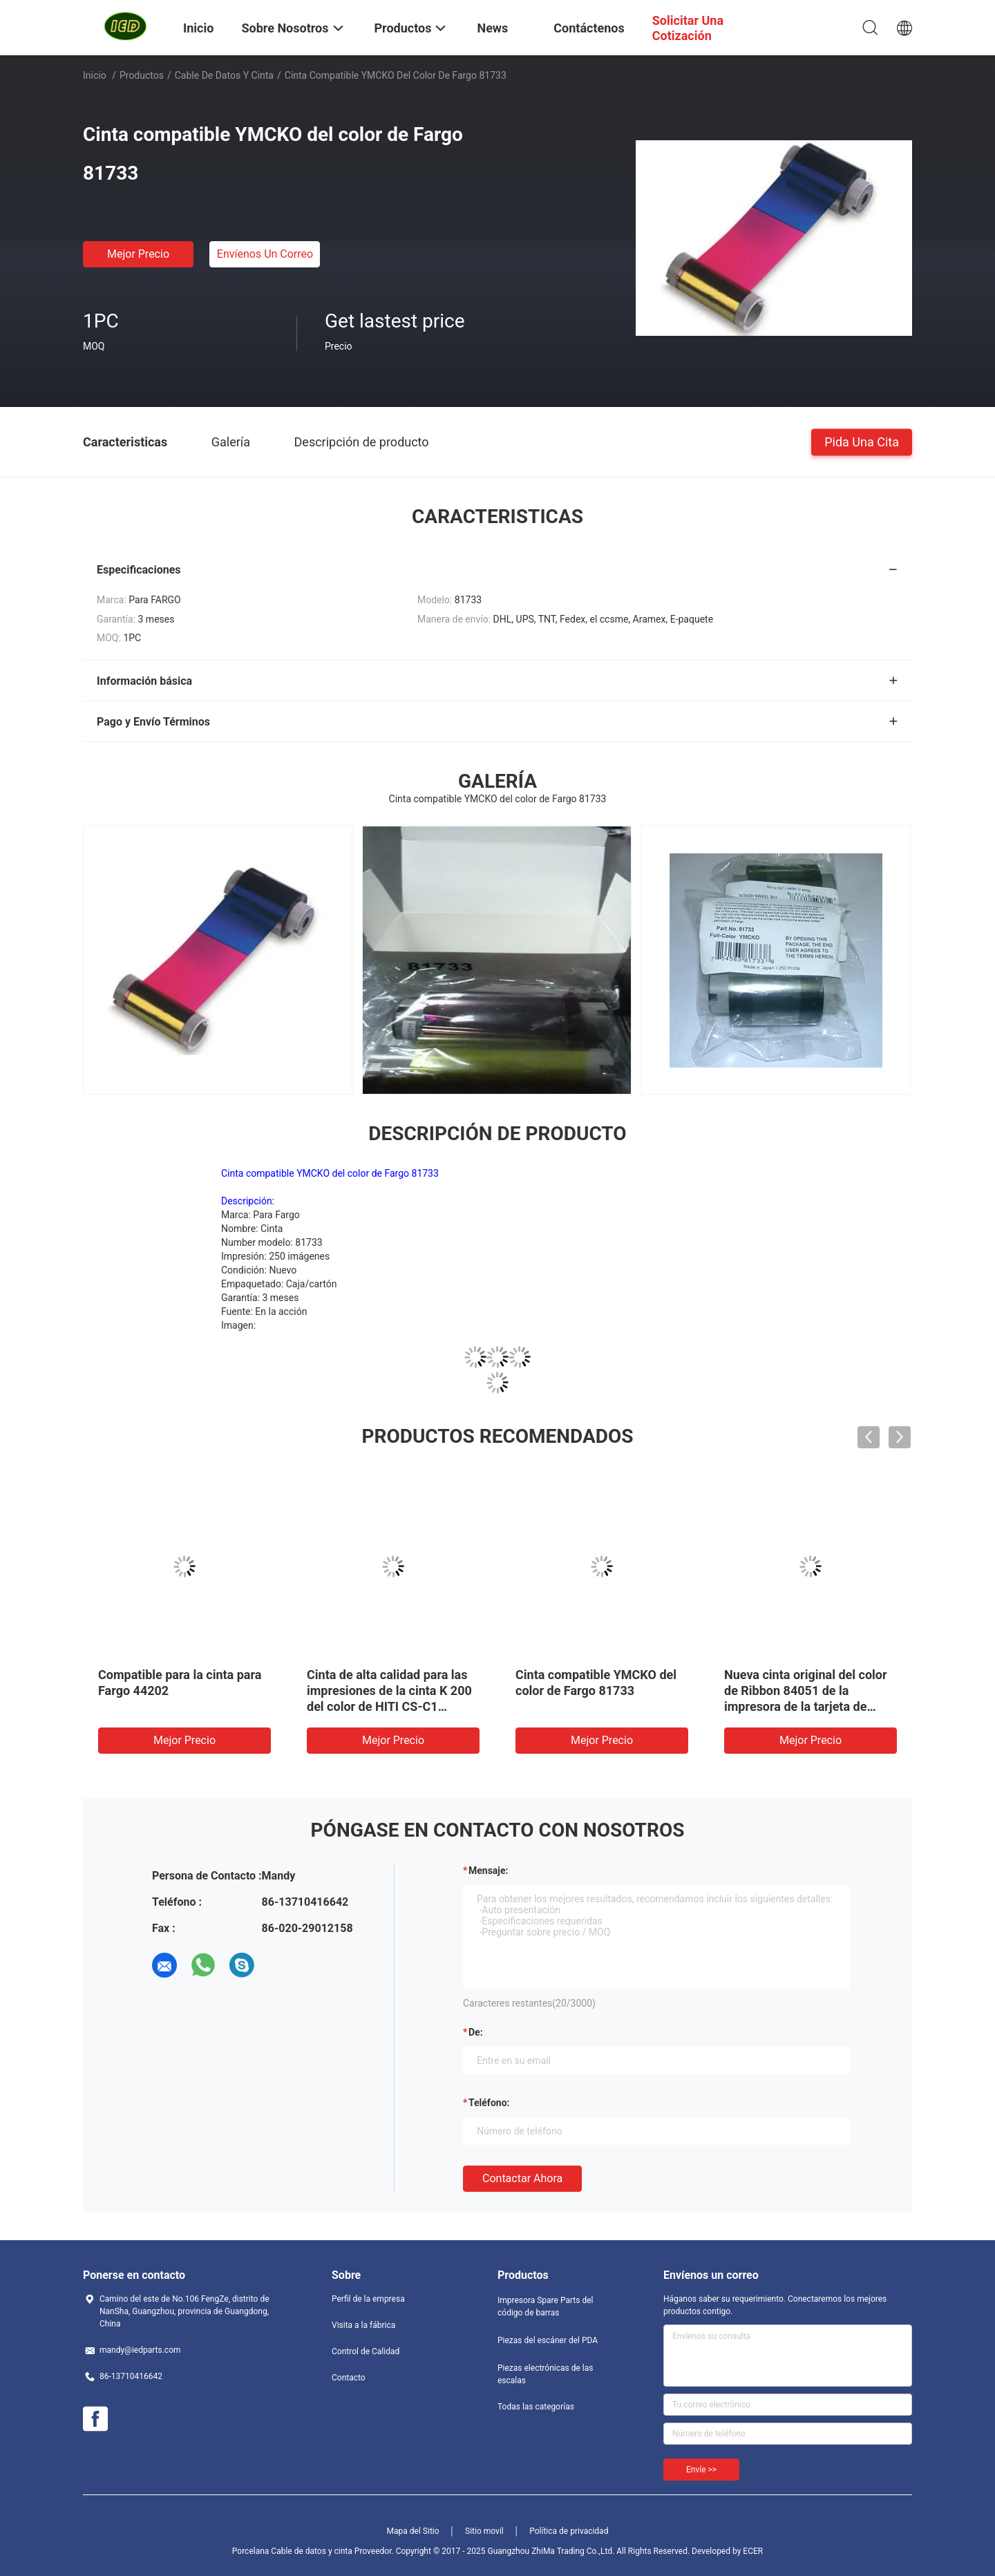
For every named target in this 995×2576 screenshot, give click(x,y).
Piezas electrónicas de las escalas (545, 2374)
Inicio (94, 75)
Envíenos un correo (265, 254)
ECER (753, 2551)
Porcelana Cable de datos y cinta (292, 2551)
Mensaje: (488, 1870)
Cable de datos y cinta (224, 75)
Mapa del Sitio (413, 2531)
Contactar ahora (522, 2178)
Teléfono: (488, 2102)
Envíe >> (701, 2469)
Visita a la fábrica (363, 2325)
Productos (142, 75)
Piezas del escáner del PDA (548, 2340)
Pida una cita (861, 441)
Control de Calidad (365, 2351)
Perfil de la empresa (368, 2299)
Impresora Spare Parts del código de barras (545, 2306)
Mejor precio (138, 254)
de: (475, 2032)
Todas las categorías (536, 2407)
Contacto (349, 2378)
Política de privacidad (568, 2531)
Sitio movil (484, 2531)
